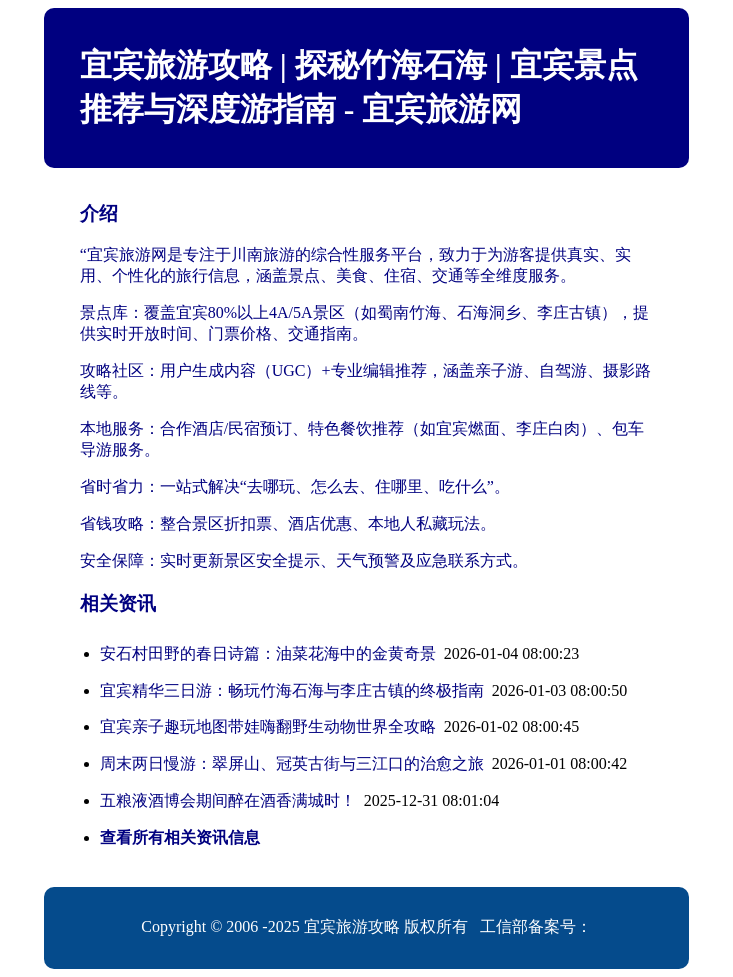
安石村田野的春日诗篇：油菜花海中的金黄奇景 (268, 653)
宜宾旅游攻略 (352, 926)
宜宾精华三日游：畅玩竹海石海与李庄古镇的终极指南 (292, 690)
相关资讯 (118, 603)
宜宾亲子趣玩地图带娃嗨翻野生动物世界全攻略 (268, 726)
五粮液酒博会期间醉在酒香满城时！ (228, 800)
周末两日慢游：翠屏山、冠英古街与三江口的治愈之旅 (292, 763)
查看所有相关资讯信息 (180, 837)
